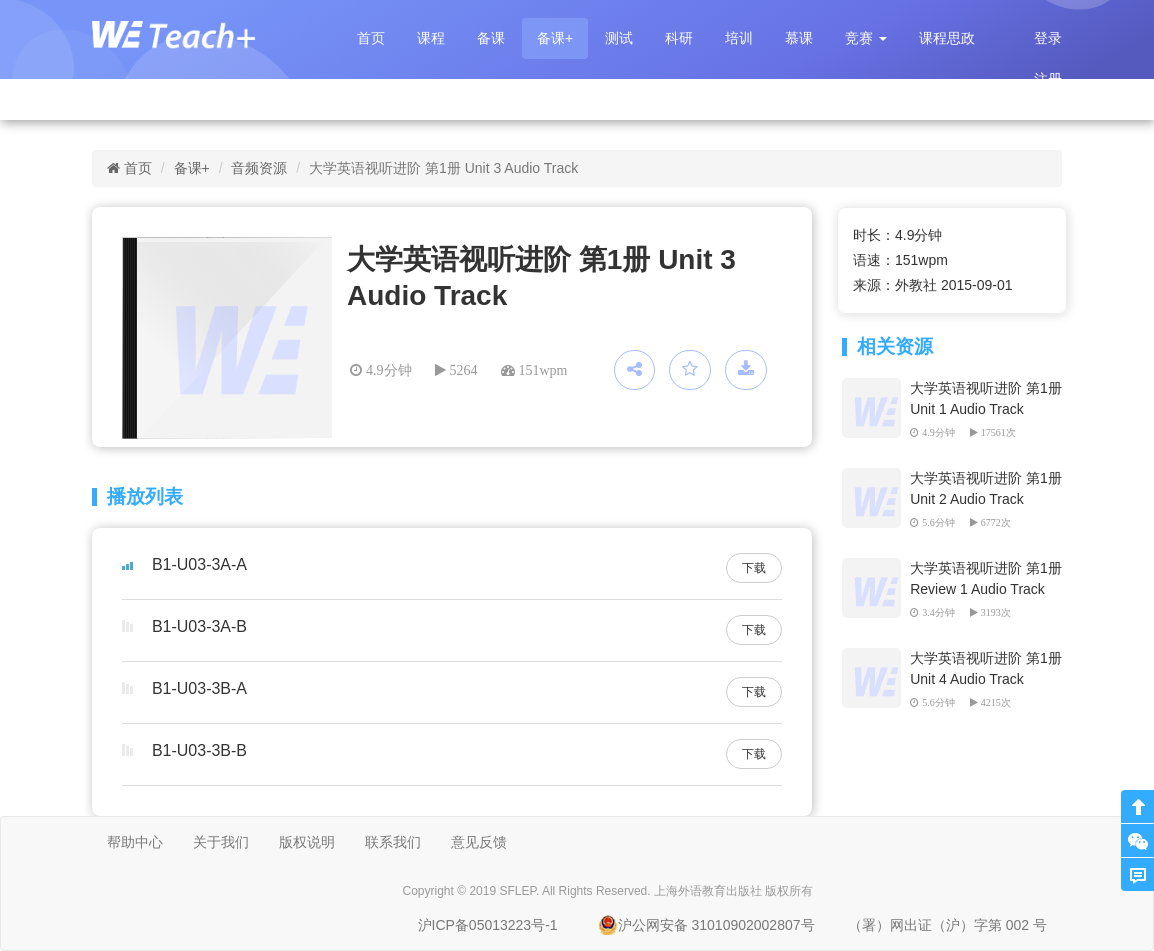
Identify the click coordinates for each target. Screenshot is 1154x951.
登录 (1048, 38)
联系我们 (393, 842)
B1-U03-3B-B (199, 750)
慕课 (799, 38)
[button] (866, 38)
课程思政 (947, 38)
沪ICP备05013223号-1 (488, 925)
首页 (371, 38)
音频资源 (259, 168)
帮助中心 (135, 842)
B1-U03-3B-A (199, 688)
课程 (431, 38)
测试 (619, 38)
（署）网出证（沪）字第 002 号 (947, 925)
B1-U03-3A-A (199, 564)
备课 (491, 38)
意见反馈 (479, 842)
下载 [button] (754, 568)
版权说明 (307, 842)
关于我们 (221, 842)
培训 (739, 38)
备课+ (555, 38)
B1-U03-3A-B (199, 626)
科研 (679, 38)
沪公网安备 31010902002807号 (706, 925)
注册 (1048, 79)
